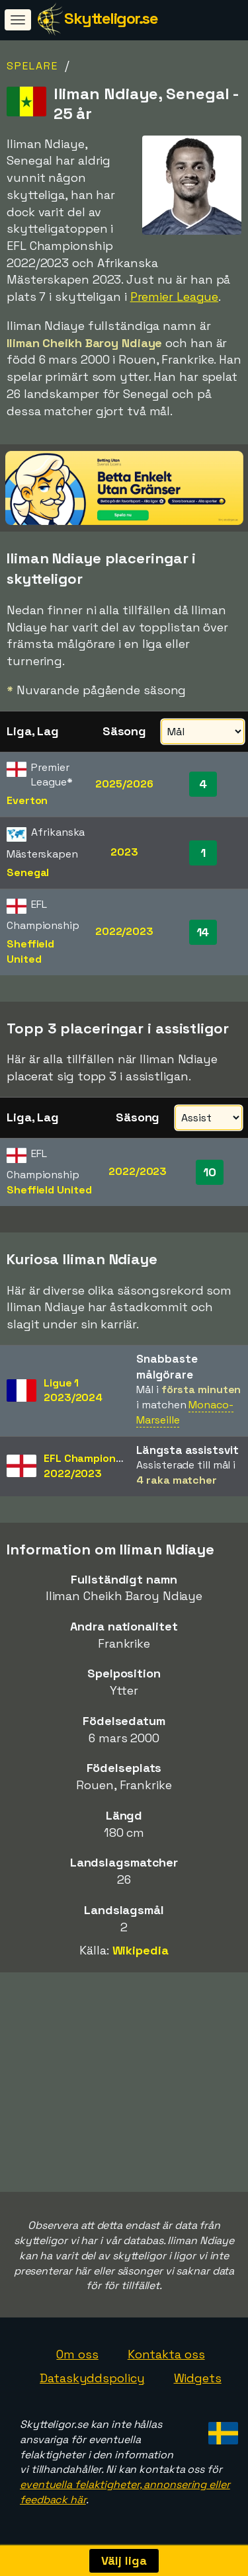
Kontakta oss (166, 2354)
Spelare (32, 66)
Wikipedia (140, 1950)
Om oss (77, 2354)
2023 (124, 852)
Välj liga (123, 2560)
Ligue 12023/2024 (73, 1390)
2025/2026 (124, 784)
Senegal (28, 872)
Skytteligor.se (110, 18)
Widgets (198, 2378)
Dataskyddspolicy (92, 2378)
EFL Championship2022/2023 (90, 1465)
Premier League (174, 296)
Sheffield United (30, 951)
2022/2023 (124, 931)
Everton (27, 800)
